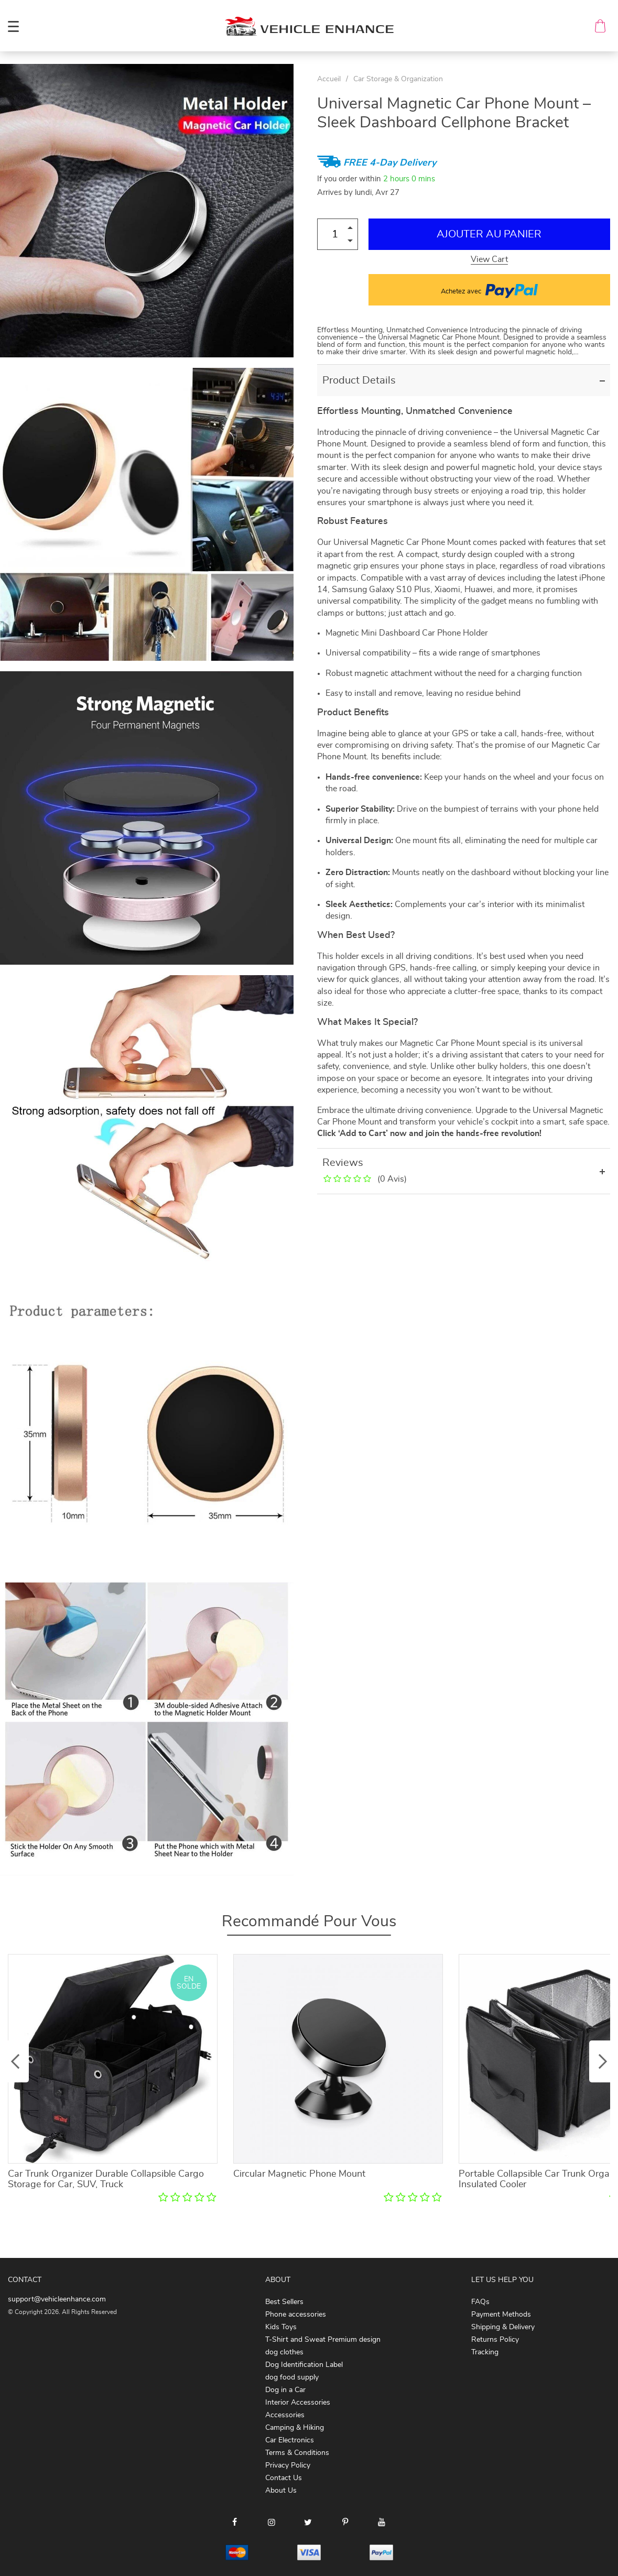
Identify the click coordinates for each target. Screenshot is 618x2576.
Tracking (484, 2352)
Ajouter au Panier (489, 234)
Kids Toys (281, 2327)
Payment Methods (501, 2314)
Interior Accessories (297, 2402)
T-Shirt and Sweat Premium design (323, 2339)
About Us (281, 2490)
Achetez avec (489, 289)
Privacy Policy (287, 2465)
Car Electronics (289, 2440)
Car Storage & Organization (398, 79)
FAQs (480, 2302)
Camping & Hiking (294, 2427)
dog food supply (292, 2377)
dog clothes (284, 2352)
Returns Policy (495, 2339)
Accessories (285, 2415)
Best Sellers (284, 2302)
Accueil (329, 79)
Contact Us (283, 2478)
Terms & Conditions (297, 2453)
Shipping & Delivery (503, 2327)
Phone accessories (295, 2314)
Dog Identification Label (304, 2364)
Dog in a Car (285, 2390)
